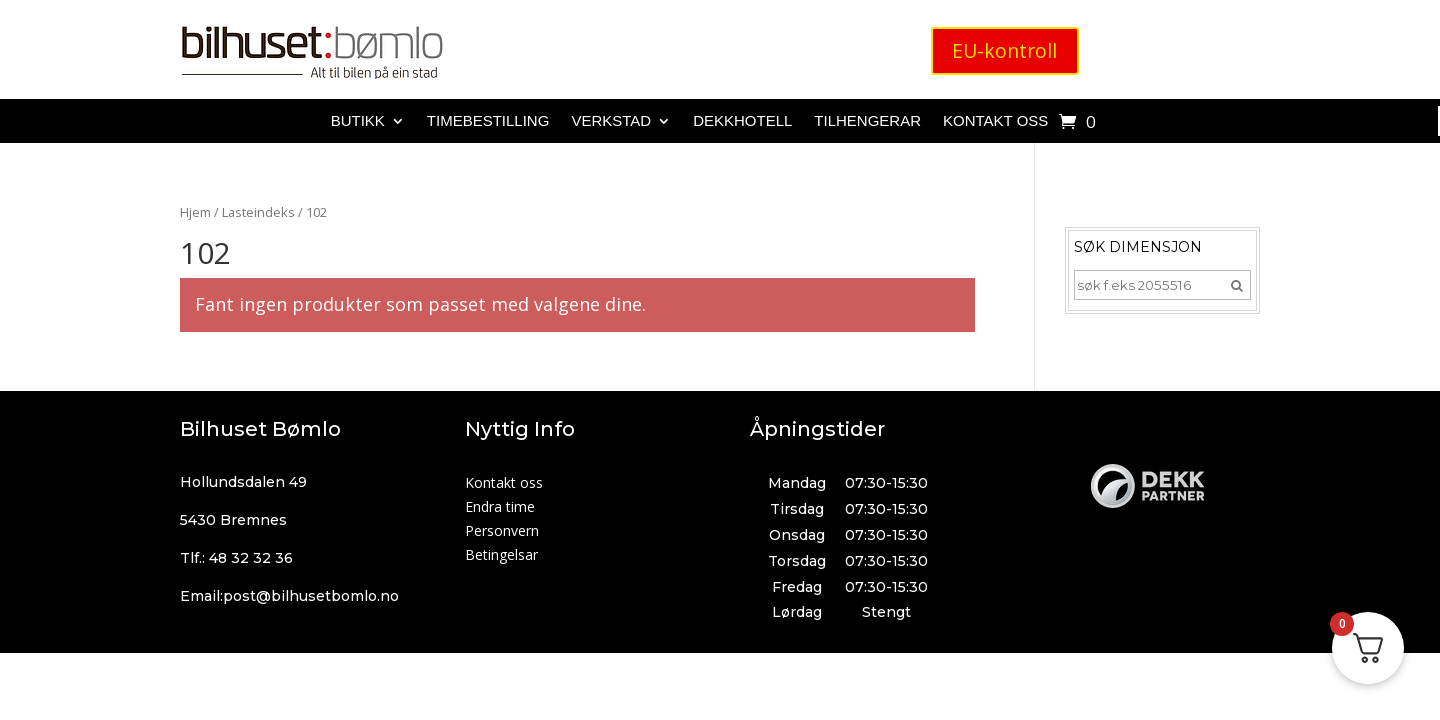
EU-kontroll (1005, 51)
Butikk (358, 121)
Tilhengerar (867, 121)
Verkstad (611, 121)
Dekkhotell (742, 121)
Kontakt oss (995, 121)
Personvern (502, 530)
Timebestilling (488, 121)
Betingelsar (501, 554)
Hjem (195, 212)
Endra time (500, 506)
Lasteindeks (258, 212)
